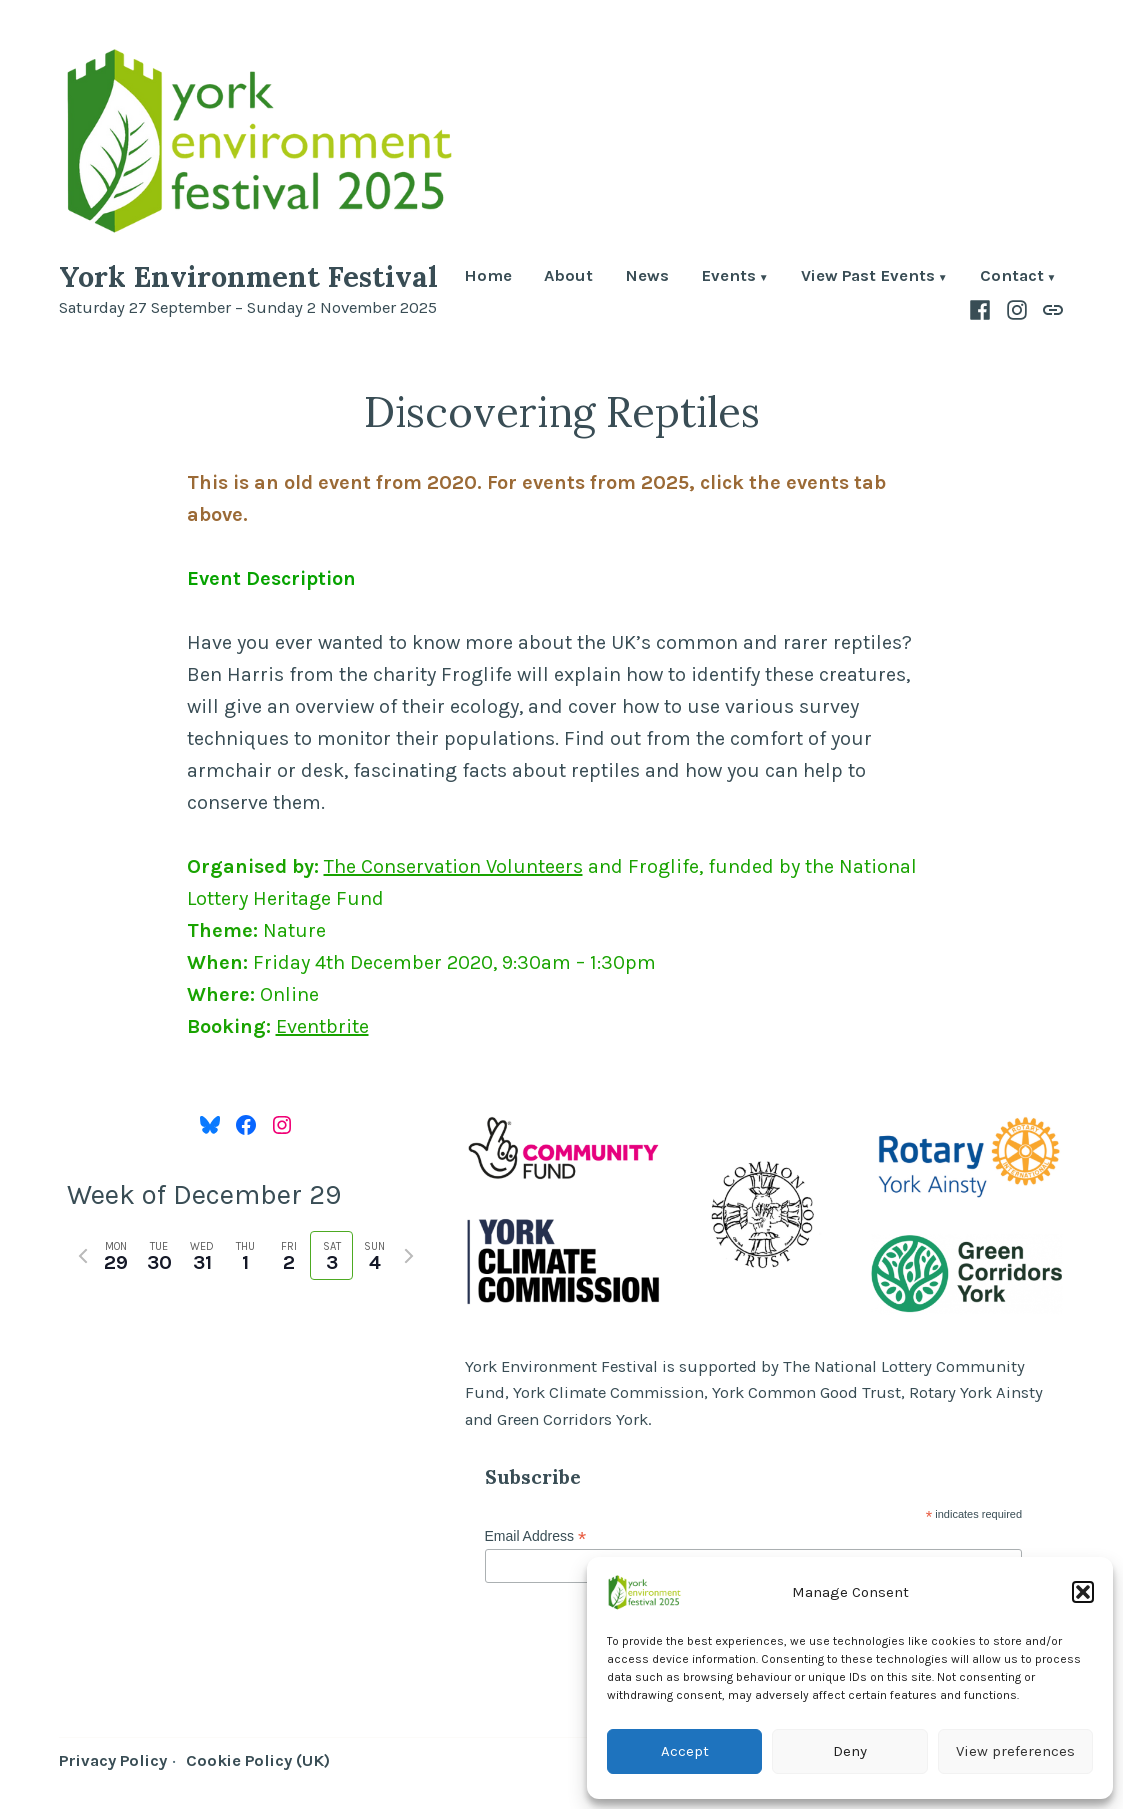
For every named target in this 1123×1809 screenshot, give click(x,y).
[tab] (116, 1255)
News (647, 277)
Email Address (536, 1536)
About (568, 277)
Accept (685, 1751)
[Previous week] (83, 1256)
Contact (1012, 277)
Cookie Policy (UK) (258, 1760)
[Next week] (409, 1256)
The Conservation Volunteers (453, 866)
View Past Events (868, 277)
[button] (1083, 1592)
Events (728, 277)
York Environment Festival (248, 276)
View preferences (1015, 1751)
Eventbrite (322, 1026)
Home (488, 277)
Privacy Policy (113, 1760)
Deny (850, 1751)
